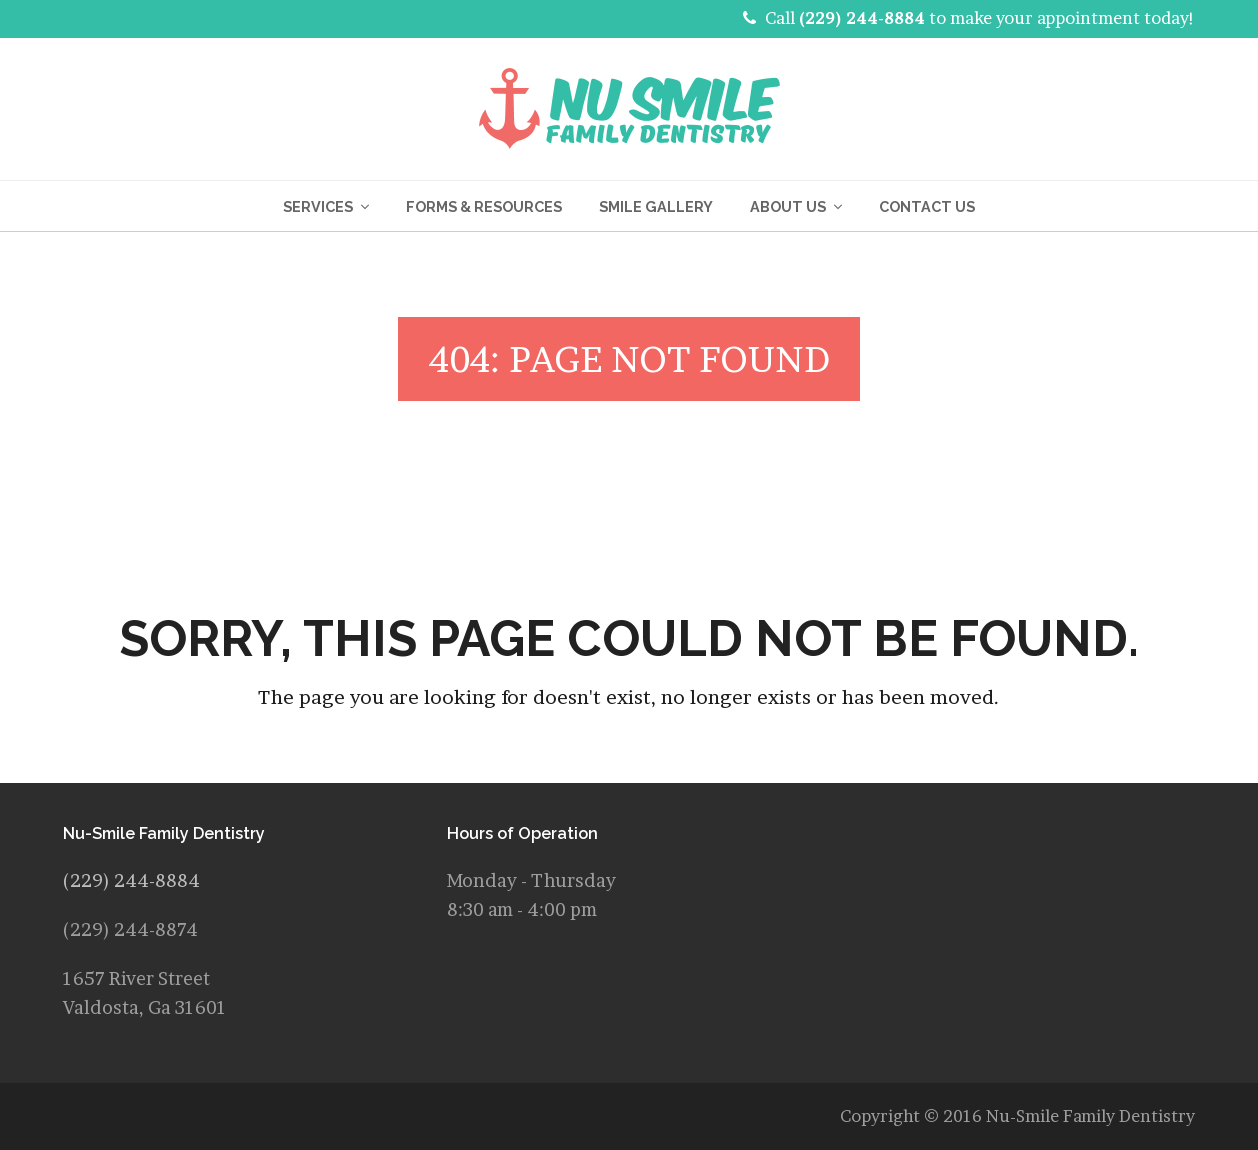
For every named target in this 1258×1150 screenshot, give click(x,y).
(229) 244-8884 (862, 18)
